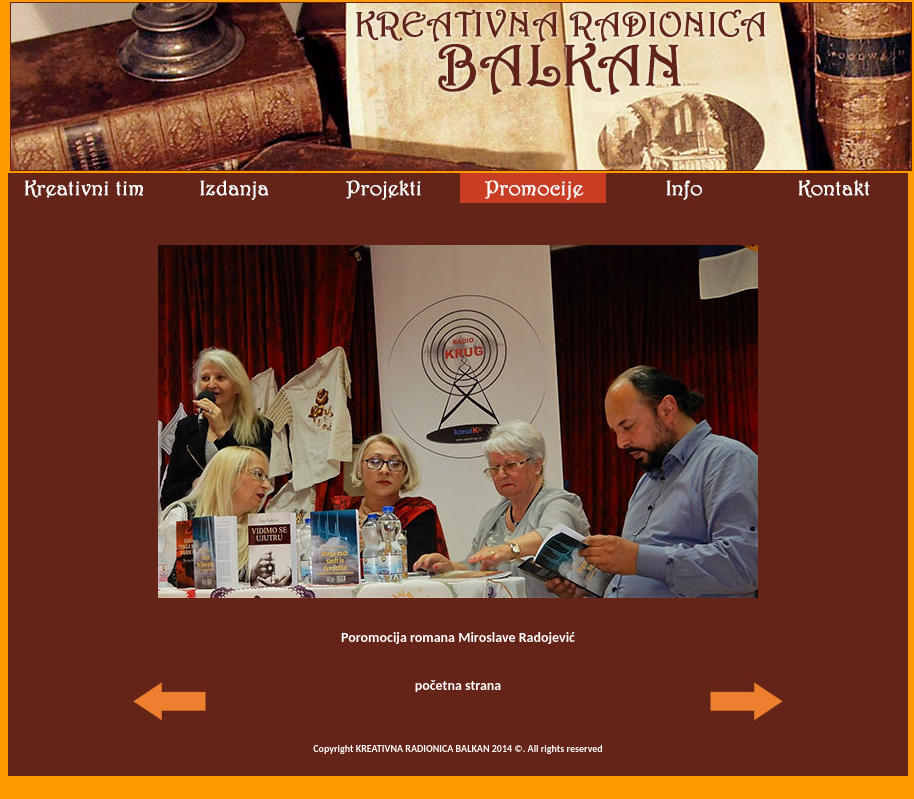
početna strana (458, 685)
